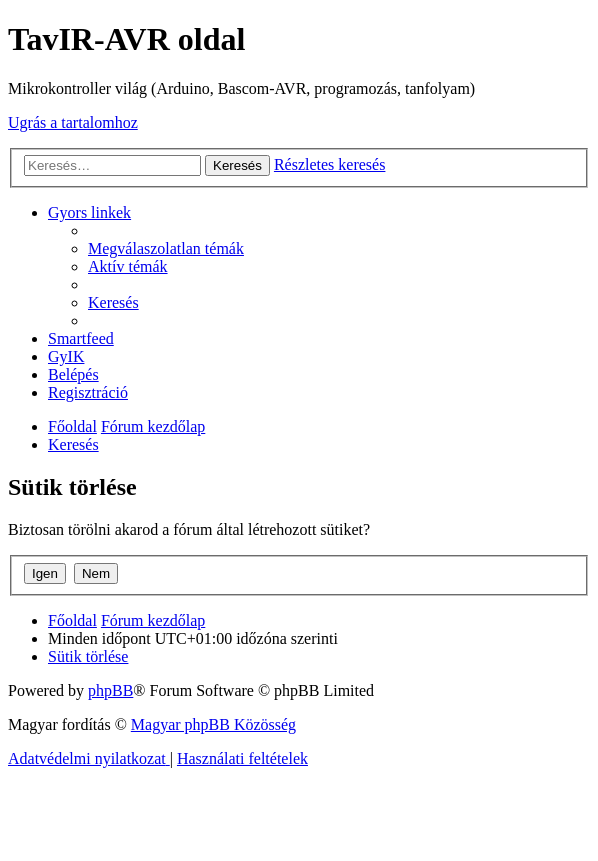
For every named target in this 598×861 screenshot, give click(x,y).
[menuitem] (166, 248)
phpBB (110, 690)
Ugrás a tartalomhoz (73, 122)
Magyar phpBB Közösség (213, 724)
